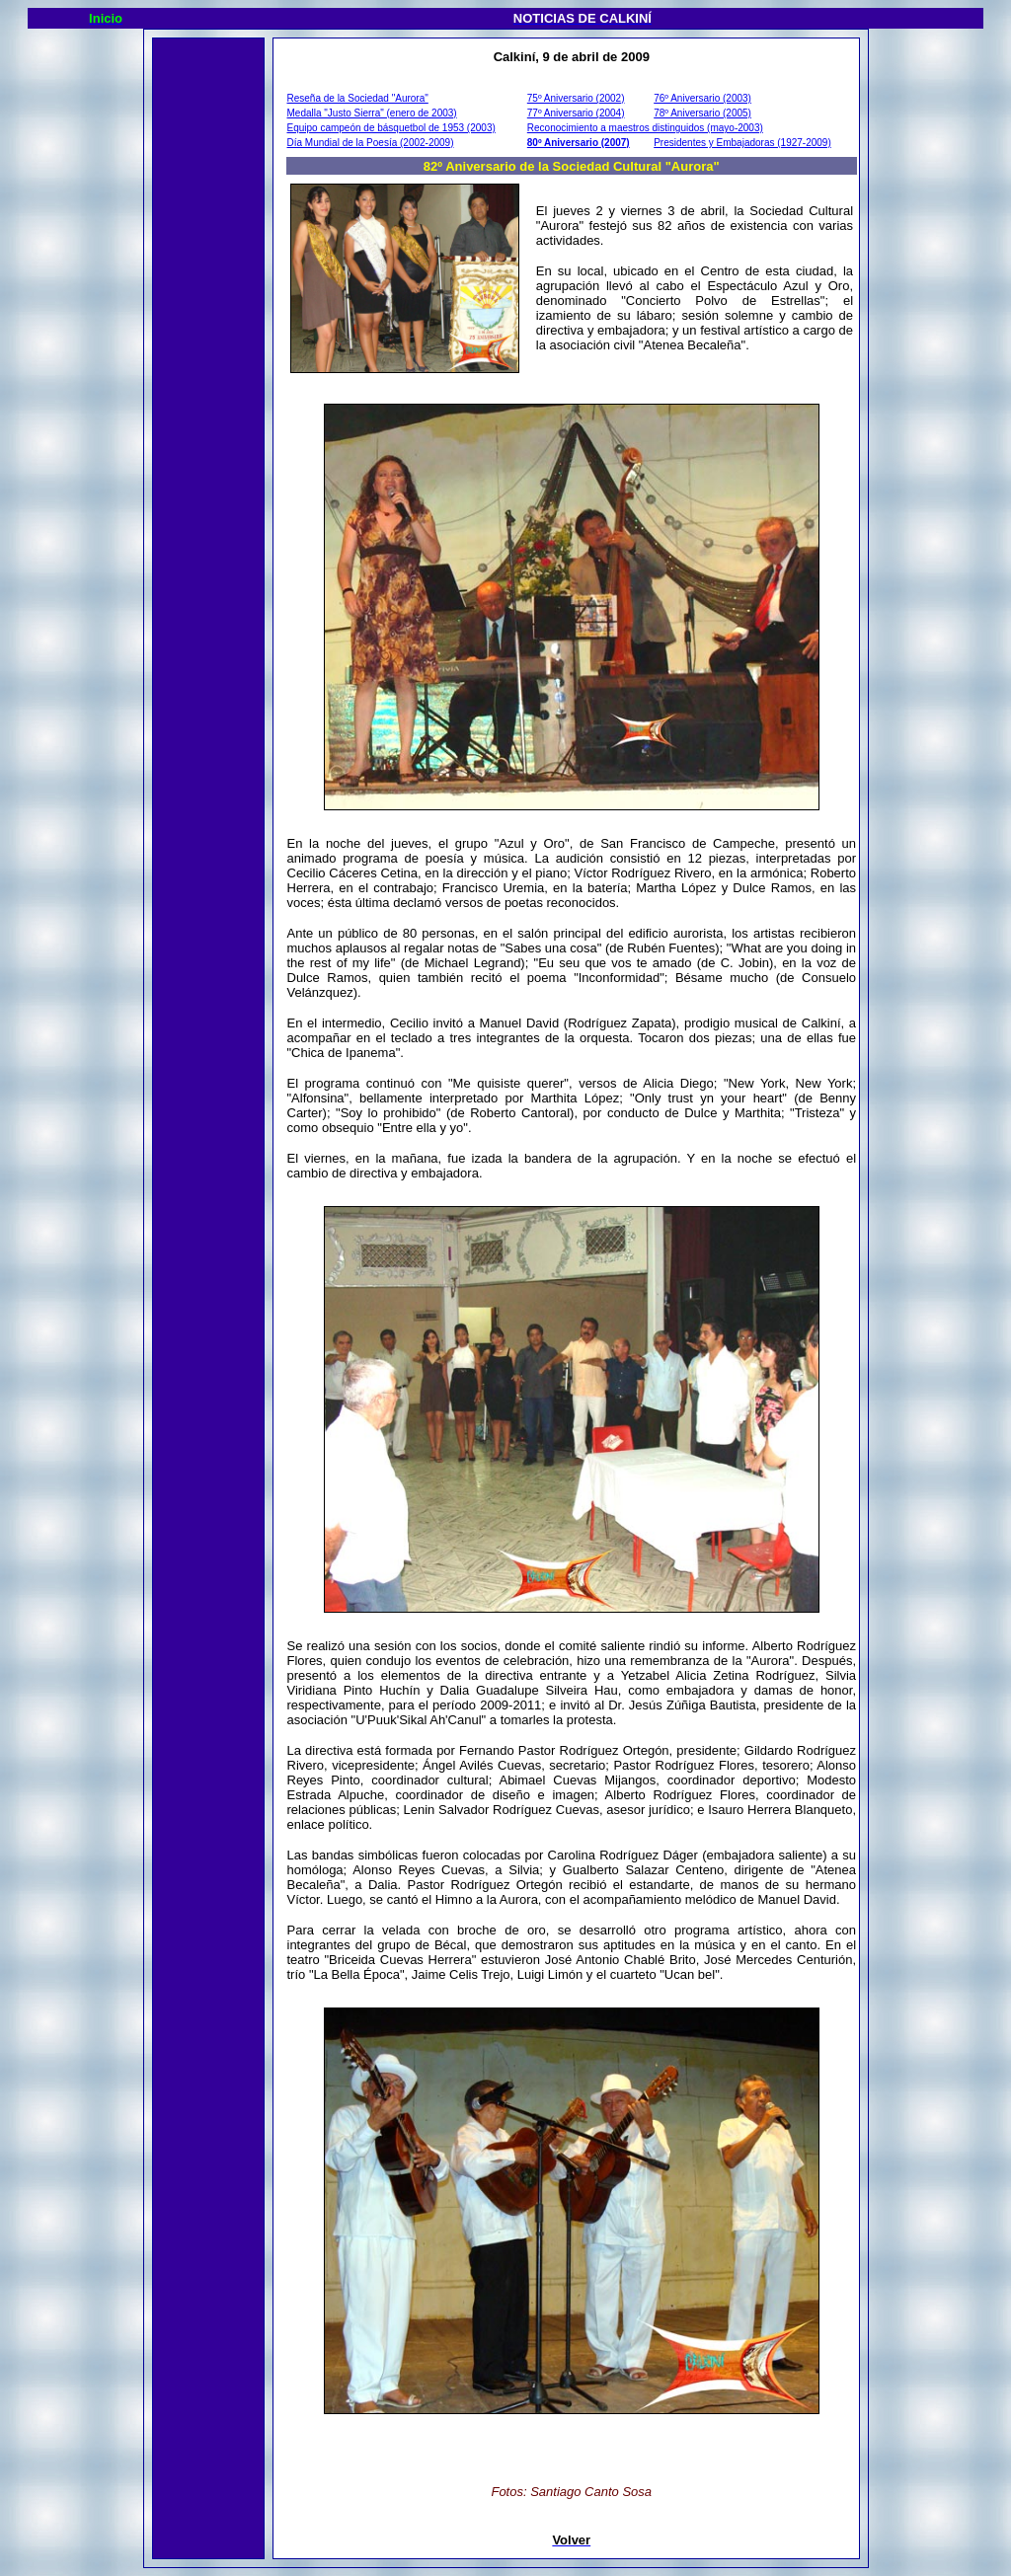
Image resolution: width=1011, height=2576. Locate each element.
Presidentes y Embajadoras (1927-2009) (742, 142)
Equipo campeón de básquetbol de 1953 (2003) (391, 127)
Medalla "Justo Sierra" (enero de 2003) (372, 113)
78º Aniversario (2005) (702, 113)
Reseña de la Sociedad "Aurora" (357, 98)
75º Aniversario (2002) (576, 98)
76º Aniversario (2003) (702, 98)
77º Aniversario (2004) (576, 113)
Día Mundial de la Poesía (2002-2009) (370, 142)
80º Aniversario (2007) (578, 142)
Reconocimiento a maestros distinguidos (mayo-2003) (645, 127)
